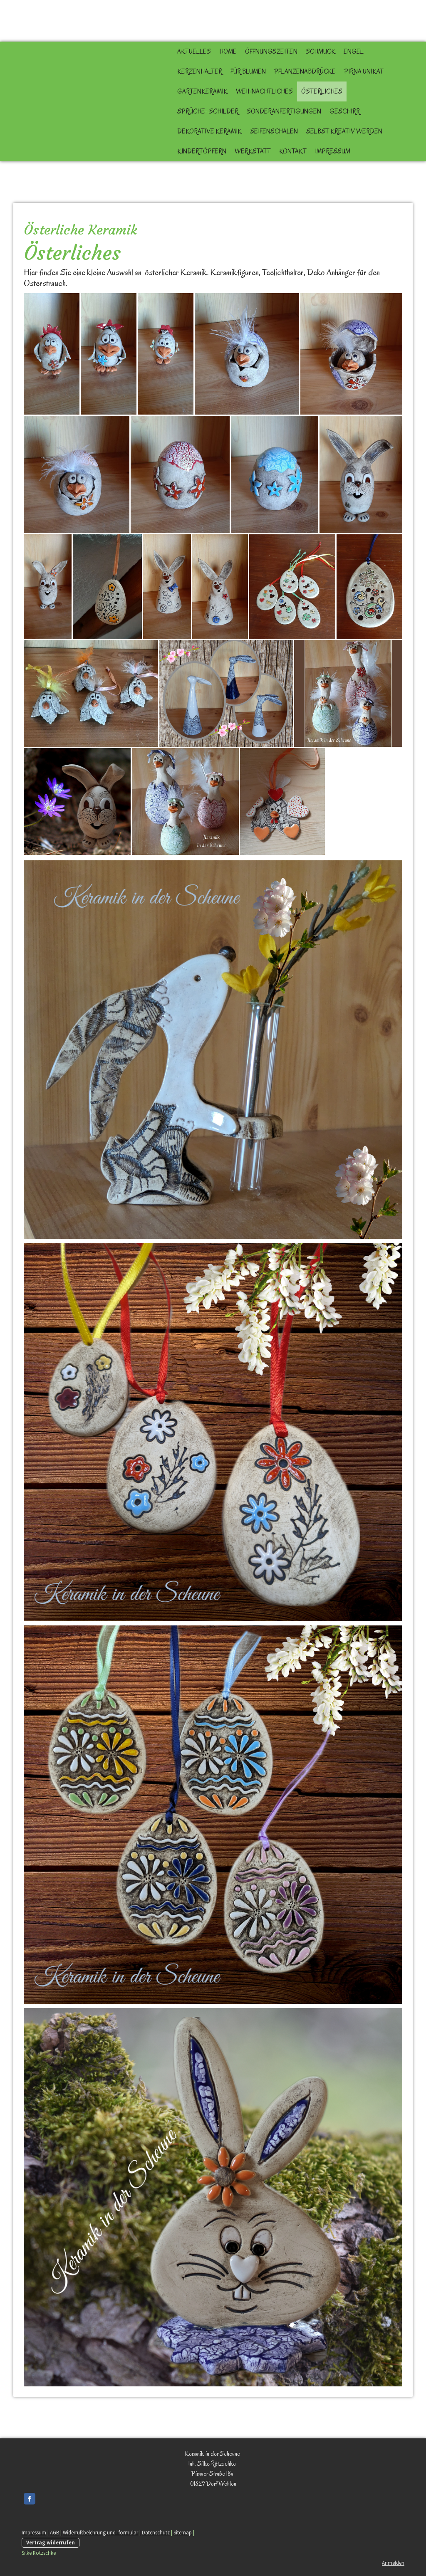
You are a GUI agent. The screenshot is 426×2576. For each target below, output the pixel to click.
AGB (54, 2532)
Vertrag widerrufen (50, 2542)
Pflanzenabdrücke (305, 71)
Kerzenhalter (199, 71)
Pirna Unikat (364, 71)
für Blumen (248, 71)
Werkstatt (253, 151)
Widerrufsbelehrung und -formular (100, 2532)
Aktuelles (194, 51)
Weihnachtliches (264, 91)
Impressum (332, 151)
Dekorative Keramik (209, 131)
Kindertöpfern (201, 151)
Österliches (321, 91)
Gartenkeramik (202, 91)
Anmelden (393, 2562)
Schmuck (320, 51)
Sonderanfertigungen (284, 111)
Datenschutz (156, 2532)
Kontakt (293, 151)
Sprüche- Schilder (207, 111)
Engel (354, 51)
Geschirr (344, 111)
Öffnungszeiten (271, 51)
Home (228, 51)
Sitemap (182, 2532)
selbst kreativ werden (344, 131)
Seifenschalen (274, 131)
